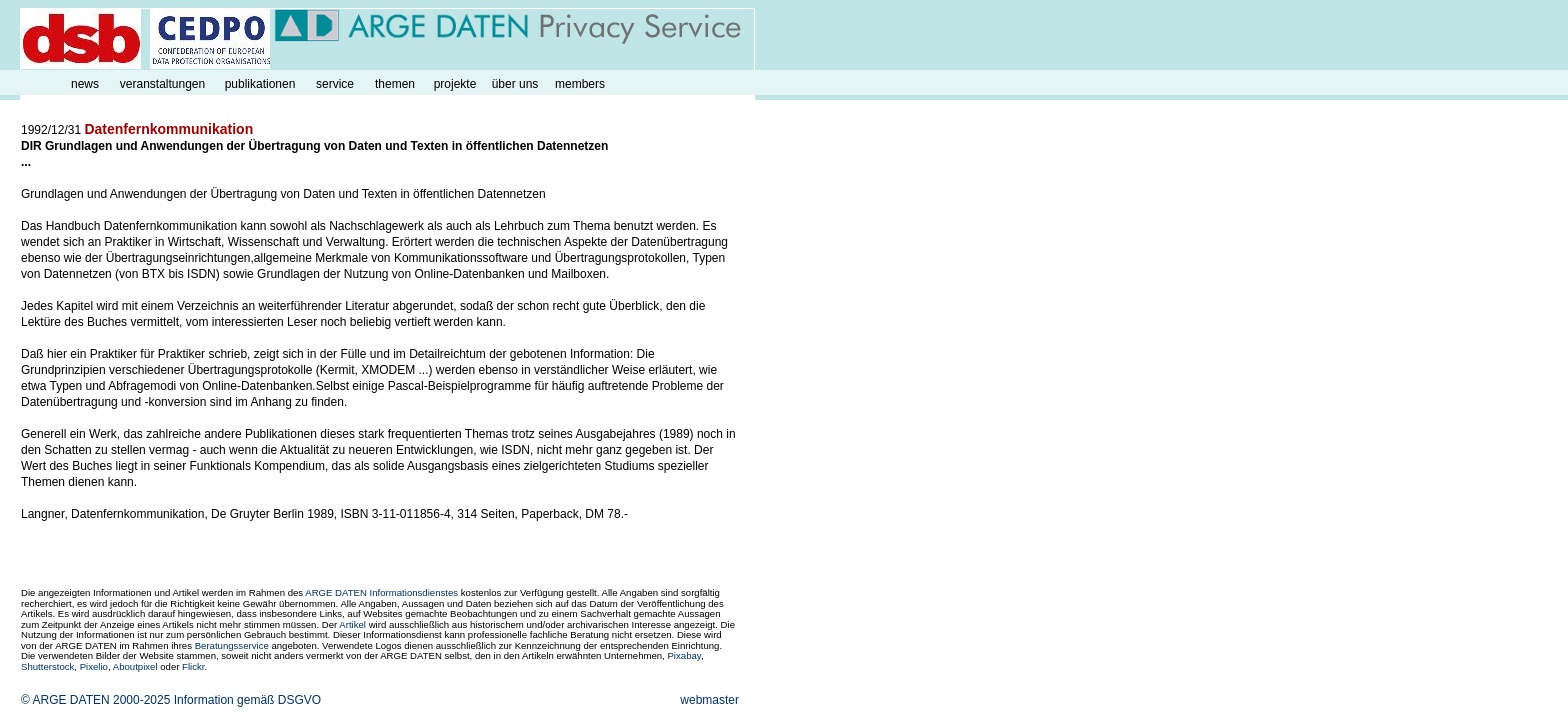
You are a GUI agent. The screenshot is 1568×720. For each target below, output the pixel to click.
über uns (515, 84)
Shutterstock (47, 666)
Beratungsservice (232, 645)
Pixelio (94, 666)
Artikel (352, 624)
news (85, 84)
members (580, 84)
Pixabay (683, 655)
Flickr (193, 666)
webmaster (709, 700)
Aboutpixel (135, 666)
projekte (455, 84)
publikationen (260, 84)
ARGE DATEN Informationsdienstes (381, 592)
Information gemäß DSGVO (247, 700)
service (335, 84)
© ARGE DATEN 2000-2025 (95, 700)
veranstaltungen (162, 84)
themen (395, 84)
